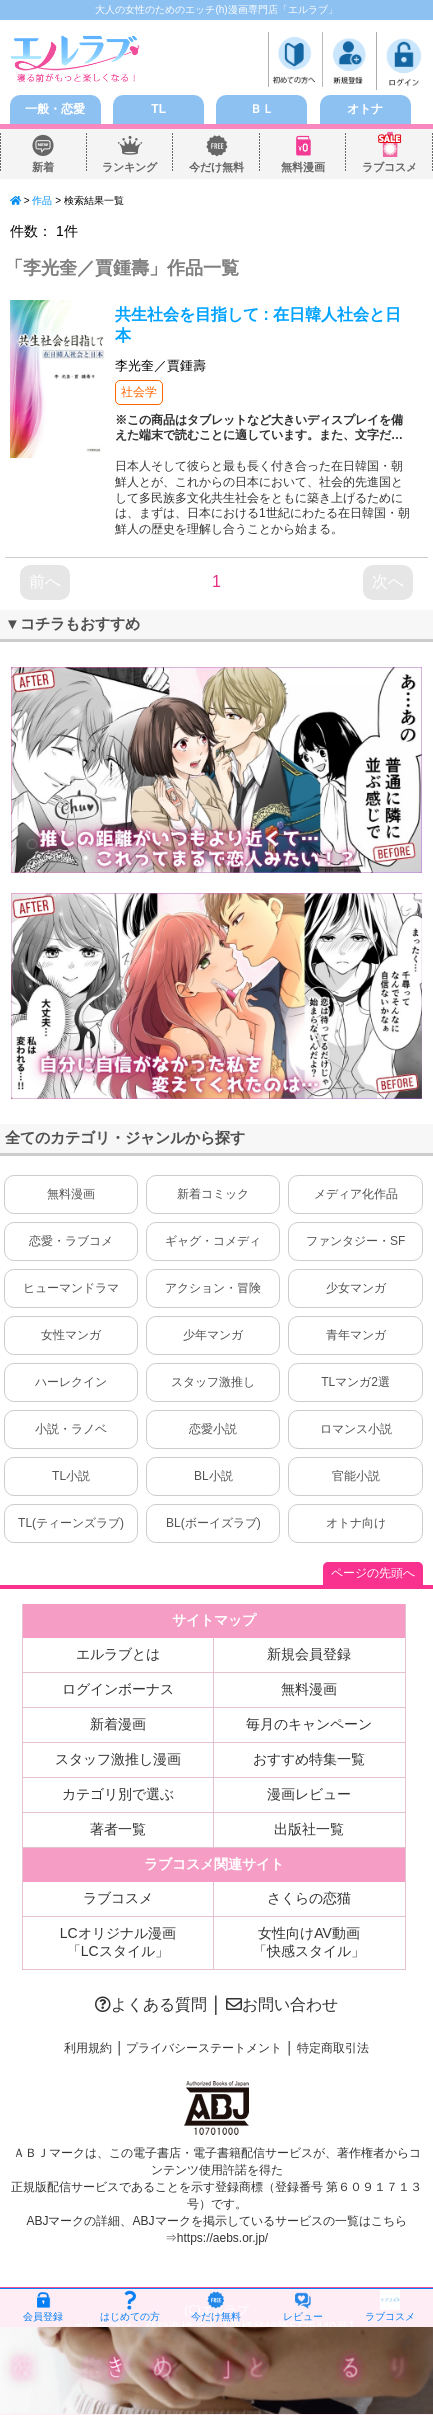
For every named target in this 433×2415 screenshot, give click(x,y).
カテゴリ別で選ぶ (118, 1794)
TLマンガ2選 (355, 1382)
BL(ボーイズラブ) (213, 1523)
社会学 (139, 392)
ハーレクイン (71, 1382)
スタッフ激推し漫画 (118, 1759)
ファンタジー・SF (355, 1241)
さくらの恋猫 (309, 1898)
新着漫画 (118, 1724)
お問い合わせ (282, 2004)
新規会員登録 (309, 1654)
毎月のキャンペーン (309, 1724)
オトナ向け (356, 1523)
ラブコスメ (390, 167)
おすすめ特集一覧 (309, 1759)
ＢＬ (262, 109)
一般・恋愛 (55, 109)
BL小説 (213, 1476)
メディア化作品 (356, 1194)
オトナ (365, 109)
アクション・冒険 (213, 1288)
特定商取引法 (333, 2048)
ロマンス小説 (356, 1429)
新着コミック (213, 1194)
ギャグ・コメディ (213, 1241)
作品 (42, 200)
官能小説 (356, 1476)
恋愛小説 (213, 1429)
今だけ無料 (217, 167)
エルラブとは (118, 1654)
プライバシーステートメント (204, 2048)
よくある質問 (151, 2004)
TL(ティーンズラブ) (71, 1523)
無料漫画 (303, 167)
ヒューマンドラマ (71, 1288)
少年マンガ (213, 1335)
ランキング (130, 167)
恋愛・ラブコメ (71, 1241)
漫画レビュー (309, 1794)
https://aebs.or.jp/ (222, 2238)
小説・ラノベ (71, 1429)
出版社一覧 (309, 1829)
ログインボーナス (118, 1689)
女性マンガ (71, 1335)
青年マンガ (356, 1335)
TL (158, 109)
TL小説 (71, 1476)
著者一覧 (118, 1829)
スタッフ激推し (213, 1382)
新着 (43, 167)
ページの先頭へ (373, 1573)
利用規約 (88, 2048)
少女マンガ (356, 1288)
